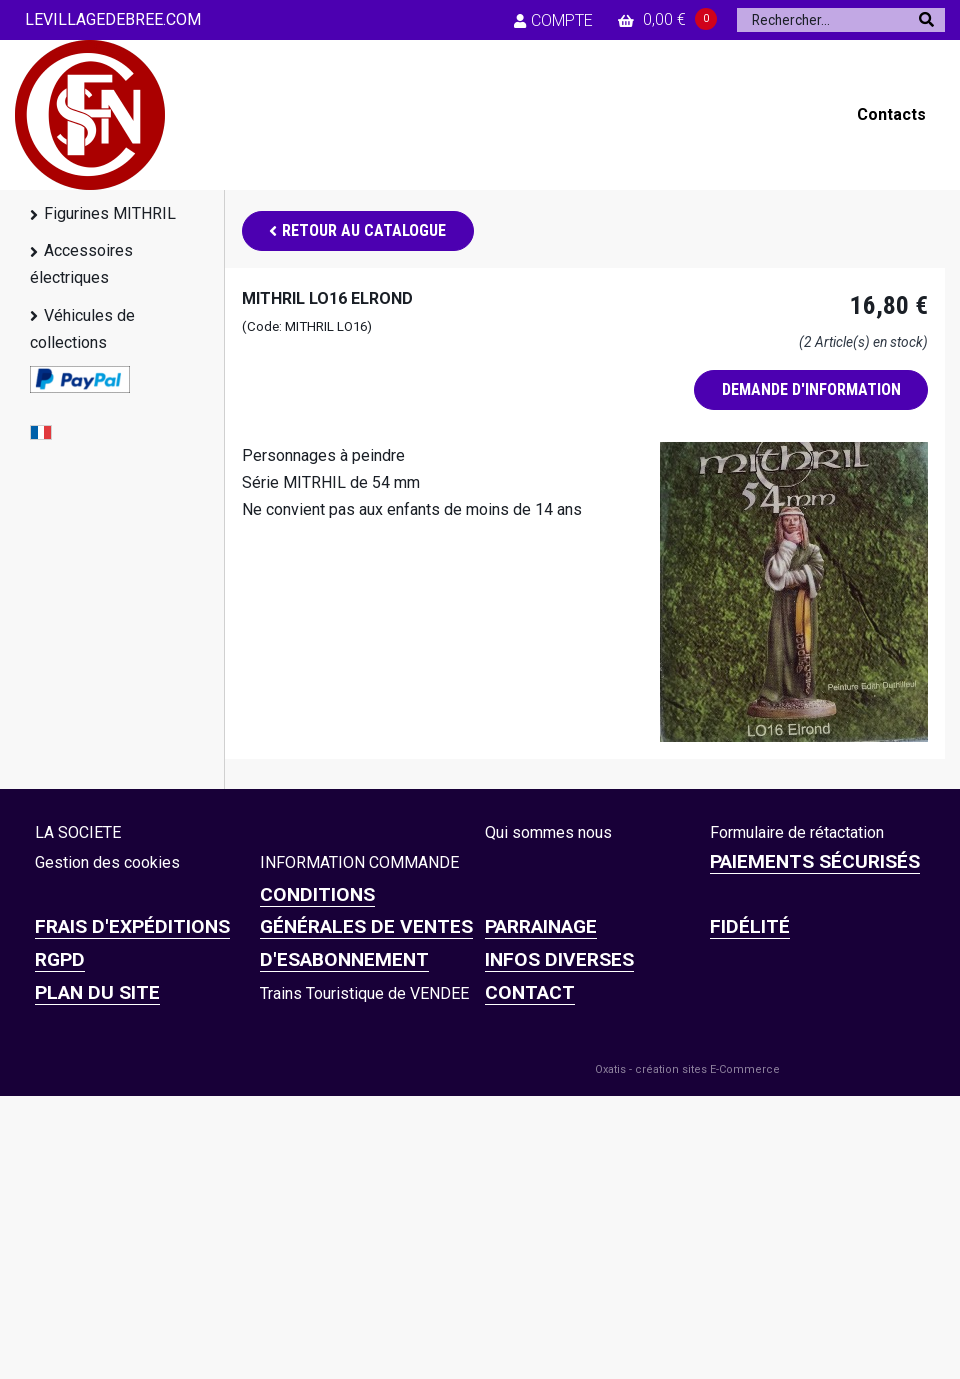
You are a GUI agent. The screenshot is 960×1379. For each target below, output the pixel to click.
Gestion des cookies (107, 862)
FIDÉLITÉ (750, 926)
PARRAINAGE (541, 926)
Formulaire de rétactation (797, 832)
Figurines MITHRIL (110, 213)
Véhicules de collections (82, 329)
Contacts (891, 114)
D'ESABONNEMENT (344, 959)
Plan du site (97, 992)
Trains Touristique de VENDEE (364, 993)
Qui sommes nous (548, 832)
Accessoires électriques (81, 264)
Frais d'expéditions (132, 926)
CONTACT (530, 992)
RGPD (60, 959)
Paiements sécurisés (815, 861)
